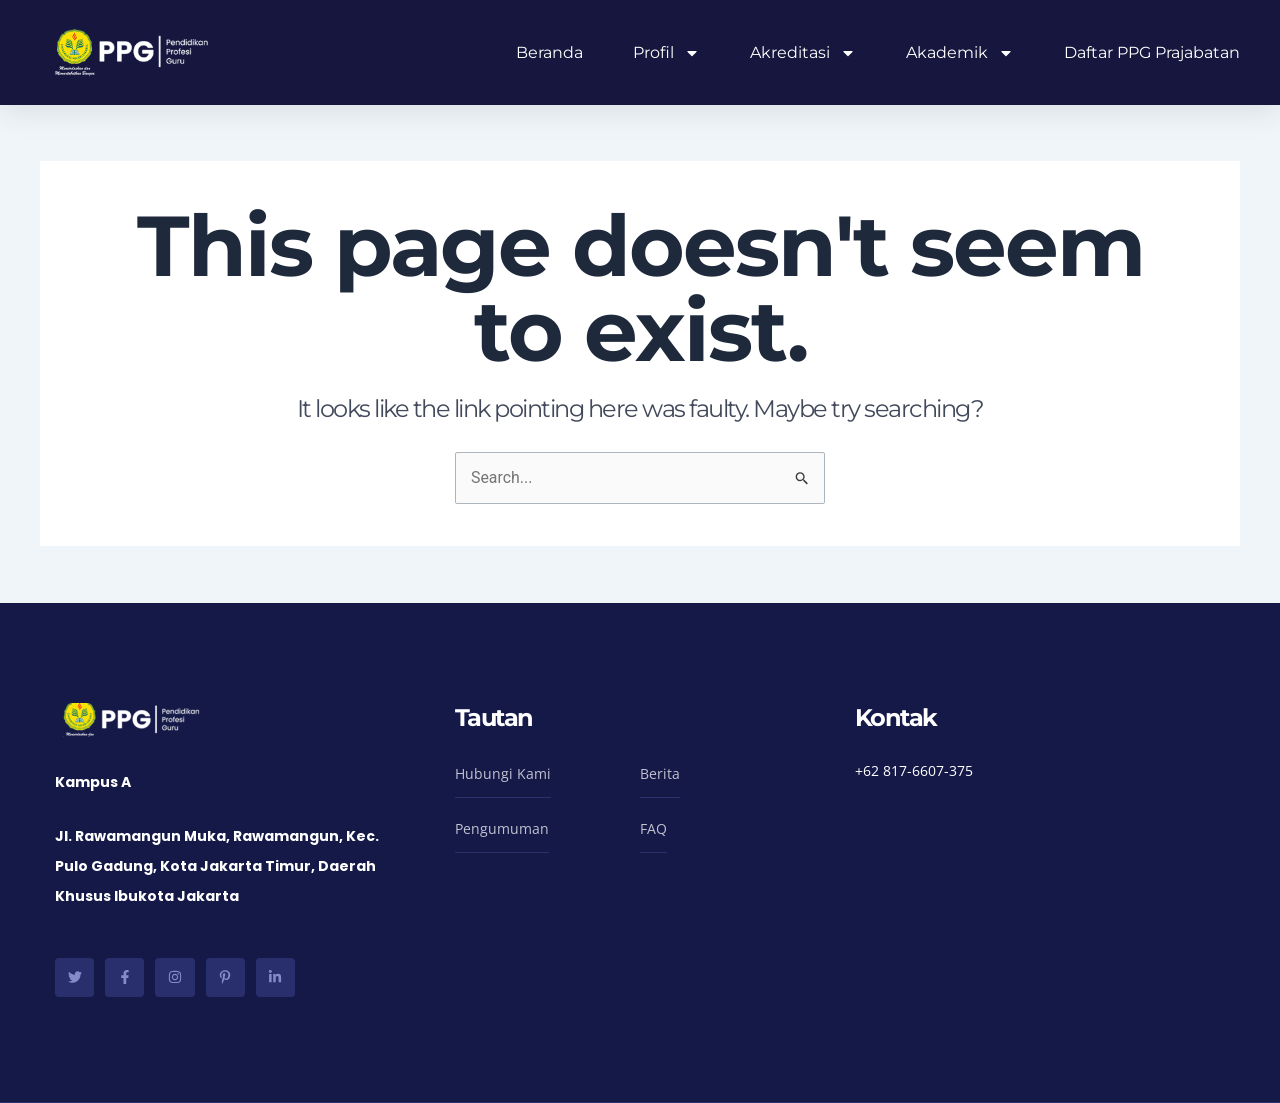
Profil (666, 53)
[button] (503, 779)
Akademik (960, 53)
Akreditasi (803, 53)
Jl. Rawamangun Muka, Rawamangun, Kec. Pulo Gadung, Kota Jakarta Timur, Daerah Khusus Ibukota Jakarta (217, 866)
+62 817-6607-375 (914, 770)
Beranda (549, 52)
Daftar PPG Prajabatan (1152, 52)
